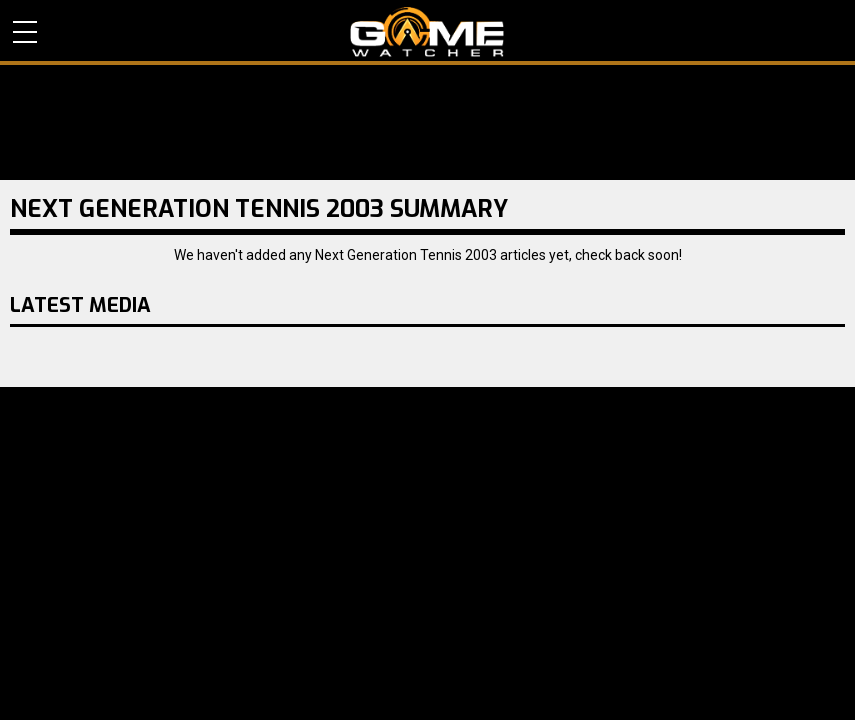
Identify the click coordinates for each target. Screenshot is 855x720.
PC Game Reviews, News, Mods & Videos (427, 32)
